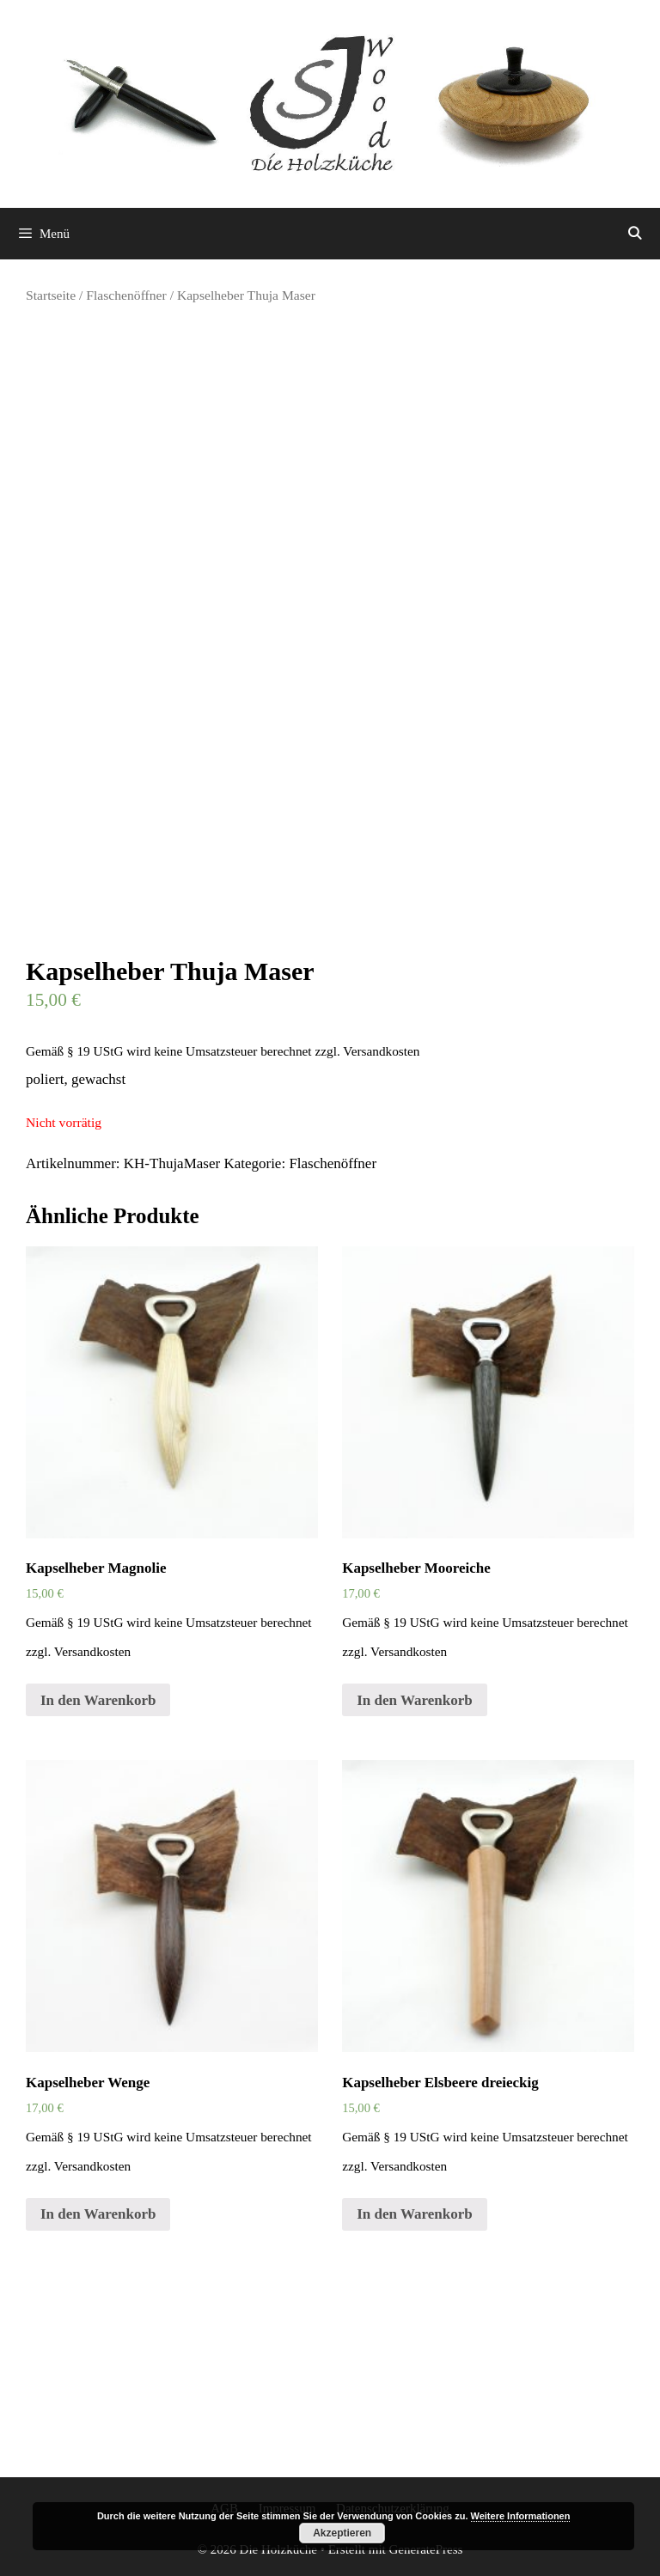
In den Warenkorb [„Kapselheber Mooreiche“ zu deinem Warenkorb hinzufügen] (414, 1700)
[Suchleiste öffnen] (634, 233)
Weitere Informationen (521, 2516)
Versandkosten (381, 1051)
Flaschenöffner (126, 295)
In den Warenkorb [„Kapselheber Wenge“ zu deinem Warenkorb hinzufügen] (98, 2214)
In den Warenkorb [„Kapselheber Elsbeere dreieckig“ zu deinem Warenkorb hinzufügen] (414, 2214)
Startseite (51, 295)
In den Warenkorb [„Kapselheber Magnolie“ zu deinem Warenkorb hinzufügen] (98, 1700)
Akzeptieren (342, 2533)
